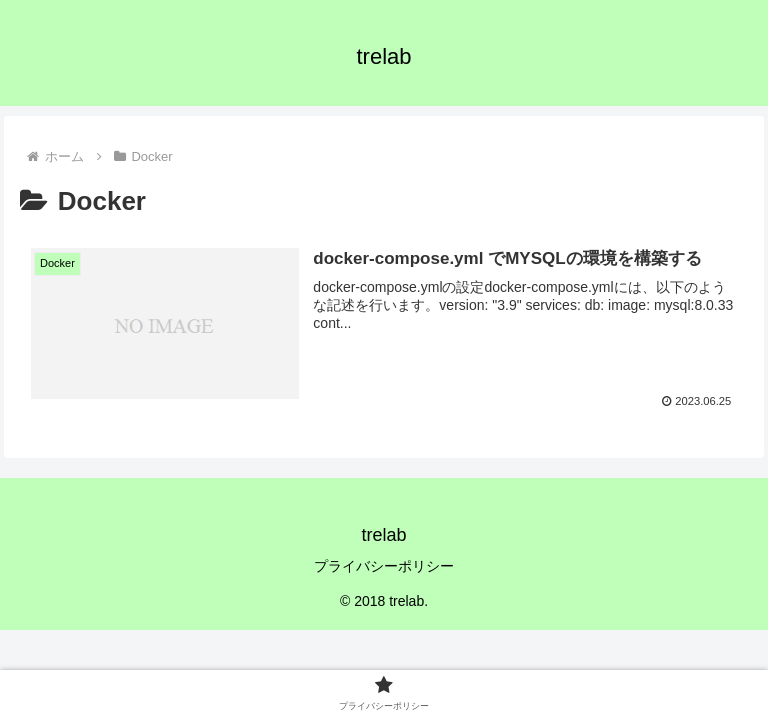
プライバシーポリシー (384, 566)
